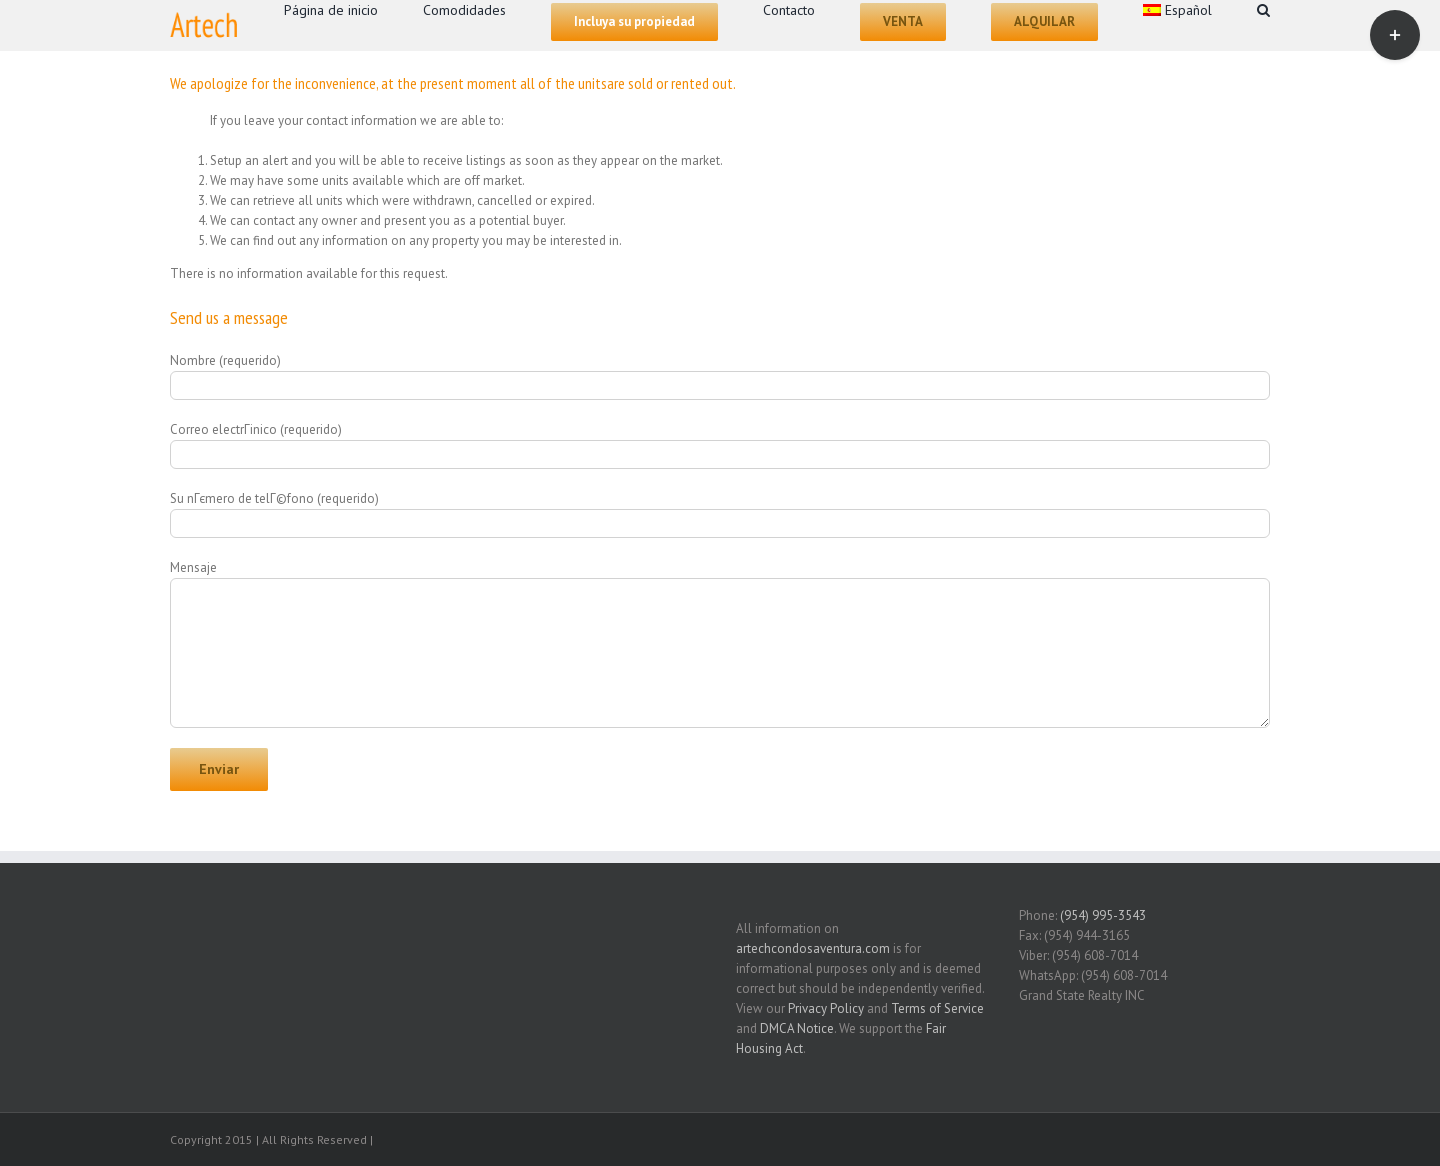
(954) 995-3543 (1103, 915)
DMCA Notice (797, 1028)
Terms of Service (937, 1008)
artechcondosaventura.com (813, 948)
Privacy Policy (826, 1008)
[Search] (1263, 8)
